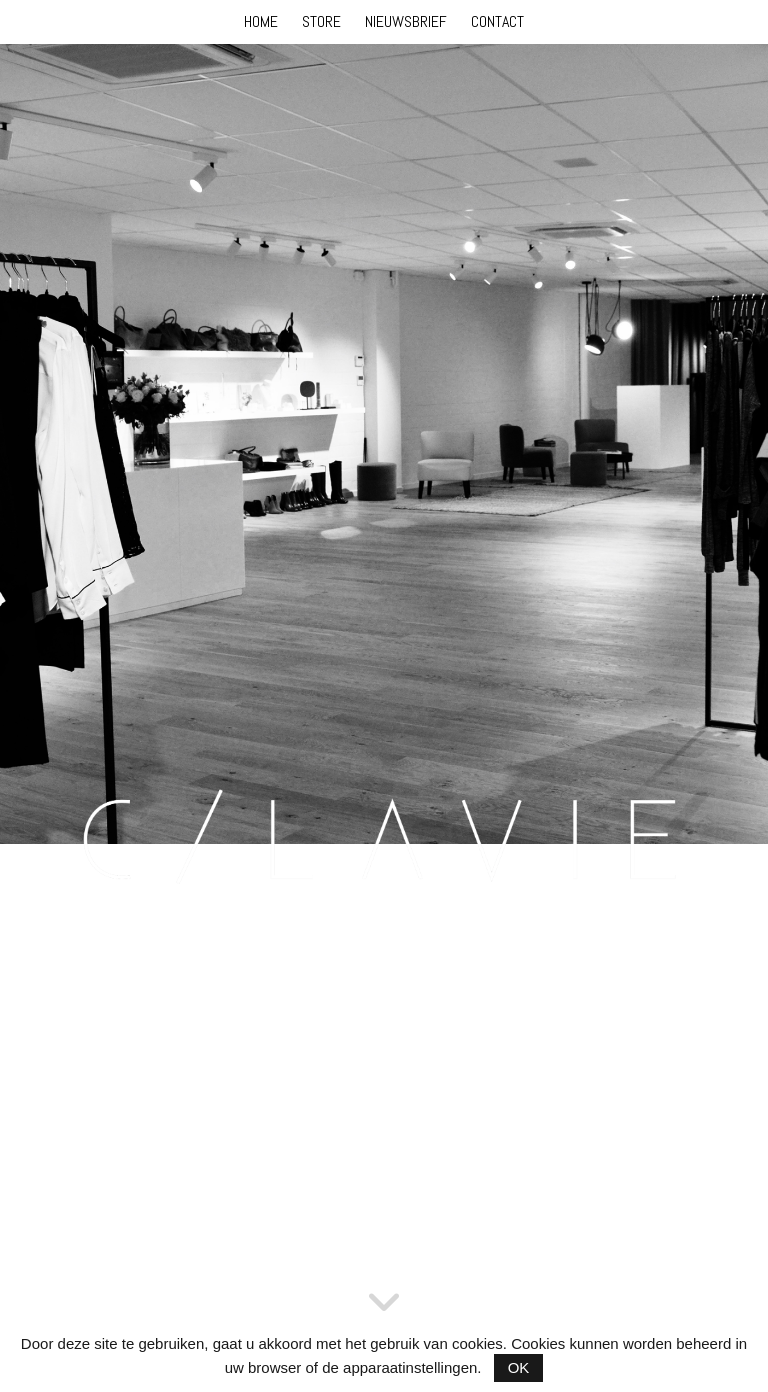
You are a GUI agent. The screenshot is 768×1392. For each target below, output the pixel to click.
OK (519, 1367)
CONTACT (497, 21)
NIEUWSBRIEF (406, 21)
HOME (261, 21)
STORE (321, 21)
